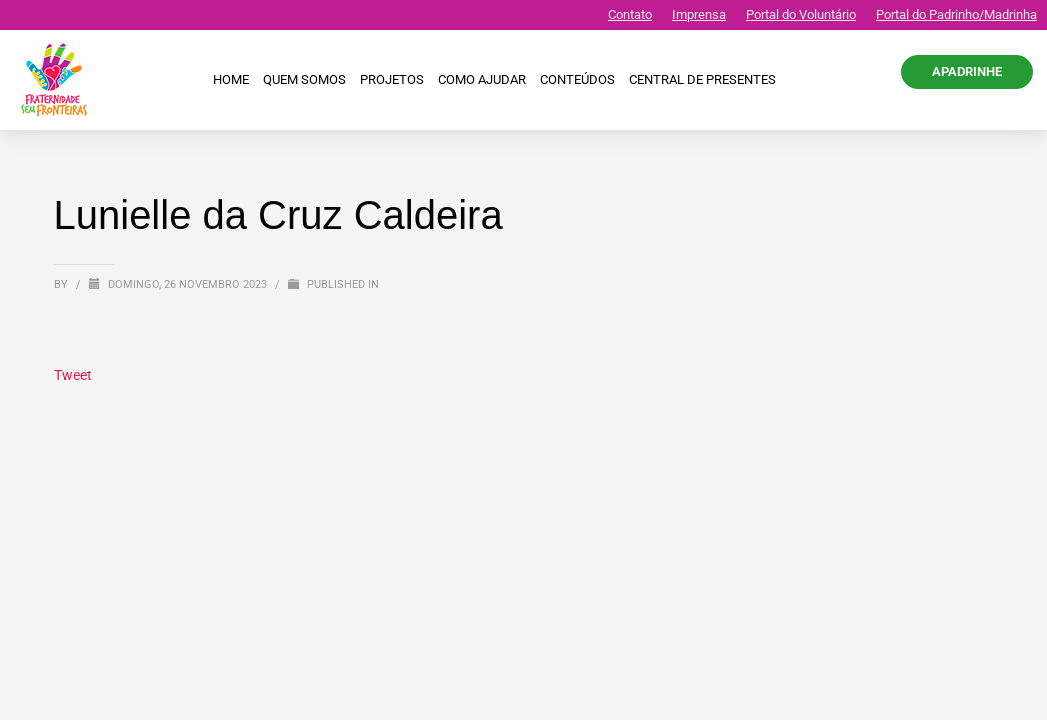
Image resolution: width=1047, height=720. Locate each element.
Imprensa (699, 14)
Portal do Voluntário (801, 14)
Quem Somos (304, 79)
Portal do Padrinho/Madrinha (956, 14)
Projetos (392, 79)
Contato (630, 14)
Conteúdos (577, 79)
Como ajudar (482, 79)
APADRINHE (967, 71)
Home (231, 79)
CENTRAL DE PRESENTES (702, 79)
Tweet (73, 375)
